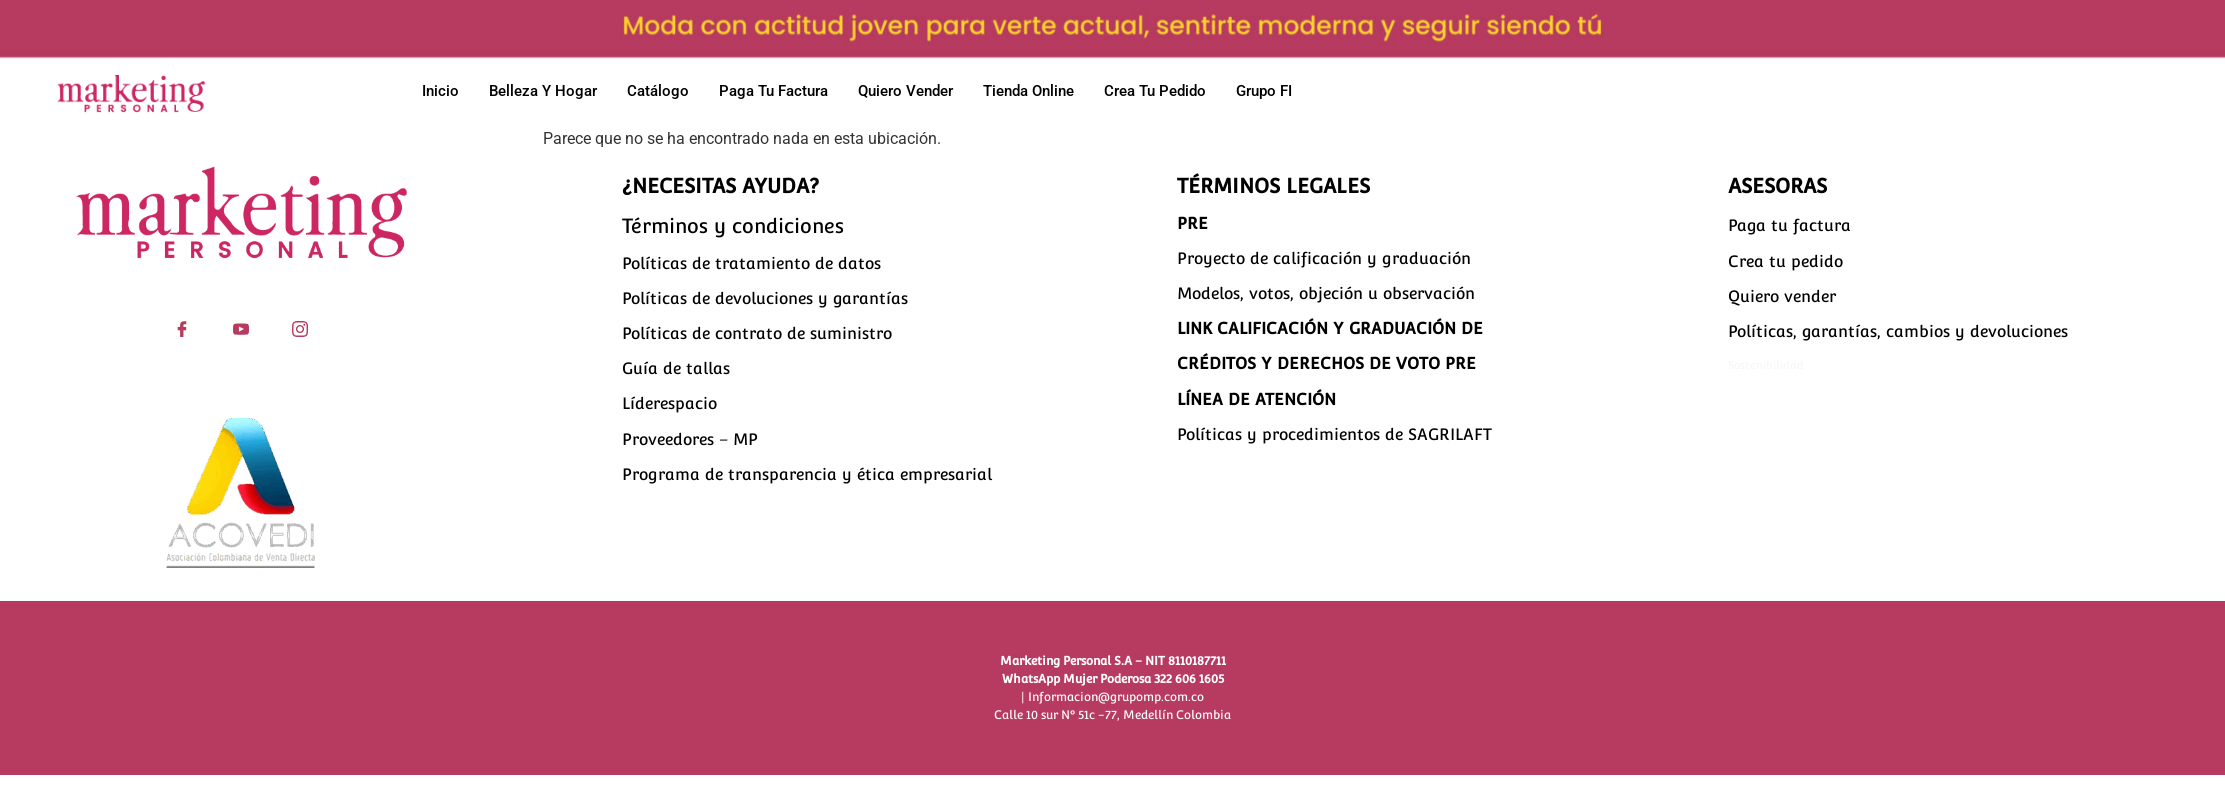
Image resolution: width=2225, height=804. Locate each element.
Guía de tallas (676, 368)
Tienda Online (1028, 91)
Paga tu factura (773, 91)
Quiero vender (905, 91)
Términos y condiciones (733, 226)
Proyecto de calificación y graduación (1324, 258)
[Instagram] (300, 326)
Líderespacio (669, 403)
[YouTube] (241, 326)
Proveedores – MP (690, 439)
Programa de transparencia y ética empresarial (807, 474)
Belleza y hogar (543, 91)
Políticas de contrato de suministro (757, 333)
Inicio (440, 91)
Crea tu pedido (1155, 91)
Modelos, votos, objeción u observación (1326, 293)
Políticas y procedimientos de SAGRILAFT (1334, 434)
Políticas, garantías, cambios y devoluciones (1898, 331)
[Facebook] (182, 326)
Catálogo (658, 91)
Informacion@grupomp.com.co (1116, 697)
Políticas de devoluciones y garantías (765, 298)
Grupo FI (1264, 91)
